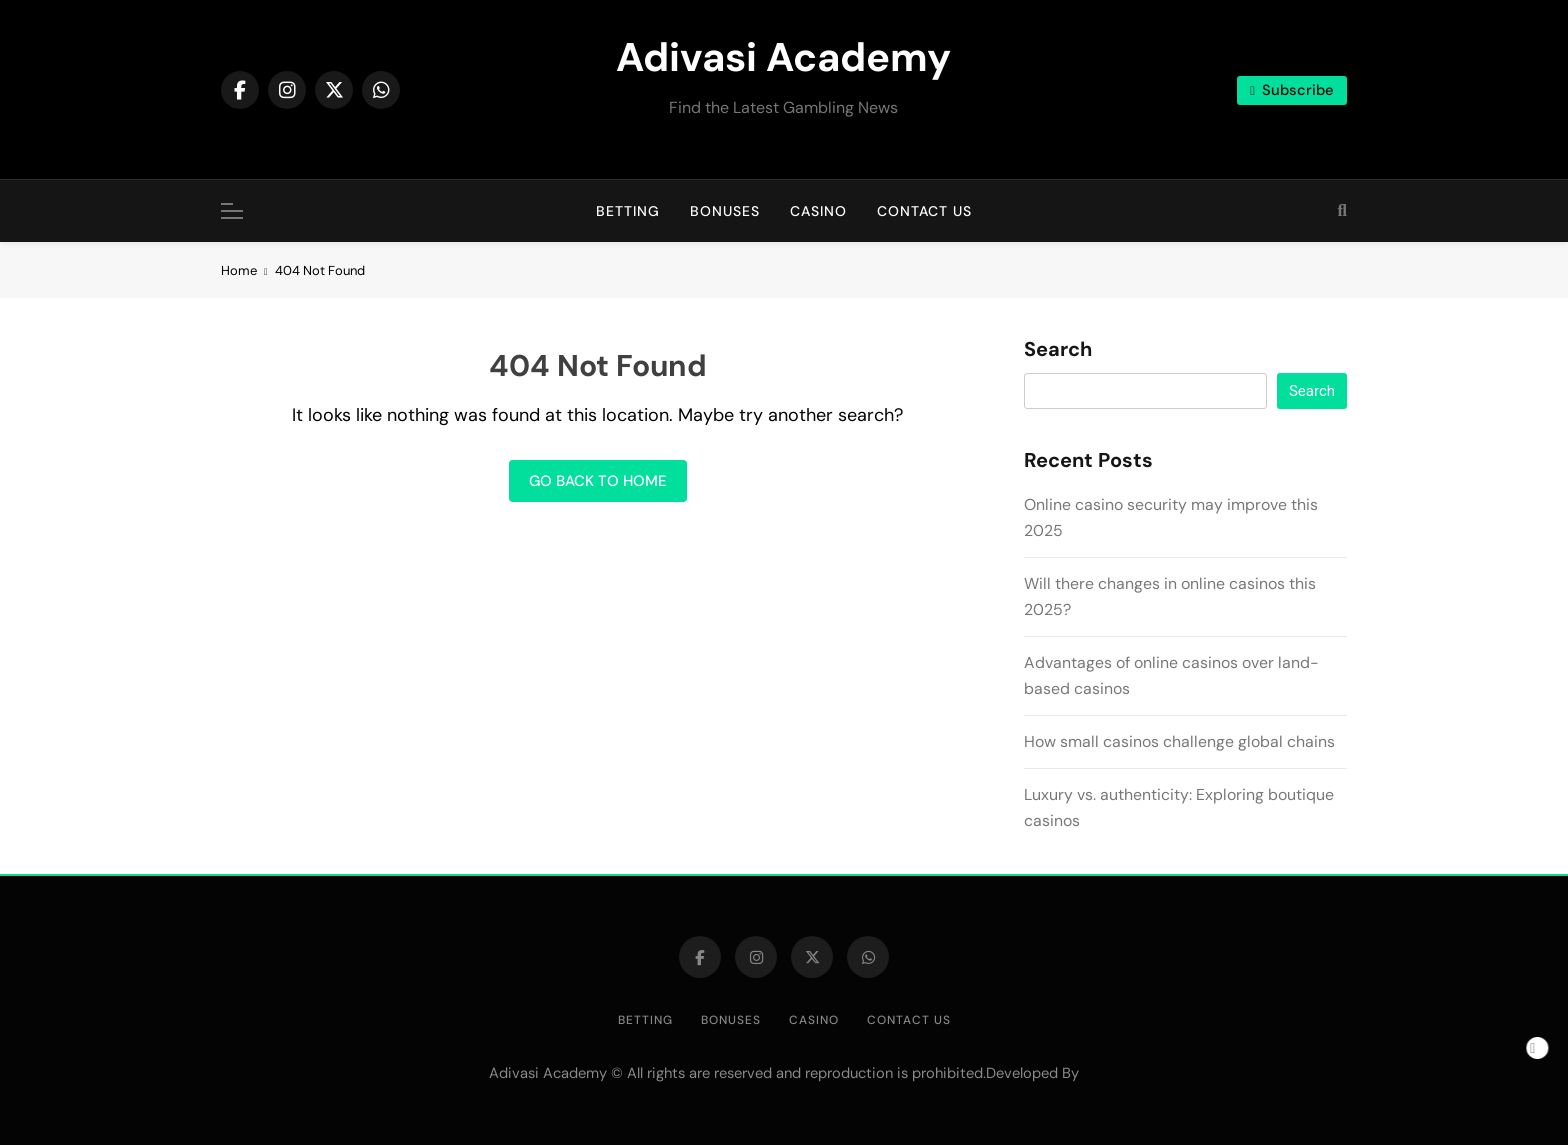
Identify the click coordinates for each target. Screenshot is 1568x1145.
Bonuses (725, 211)
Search (1058, 350)
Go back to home (598, 481)
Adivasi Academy (783, 57)
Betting (628, 211)
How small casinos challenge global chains (1179, 741)
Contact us (924, 211)
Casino (818, 211)
